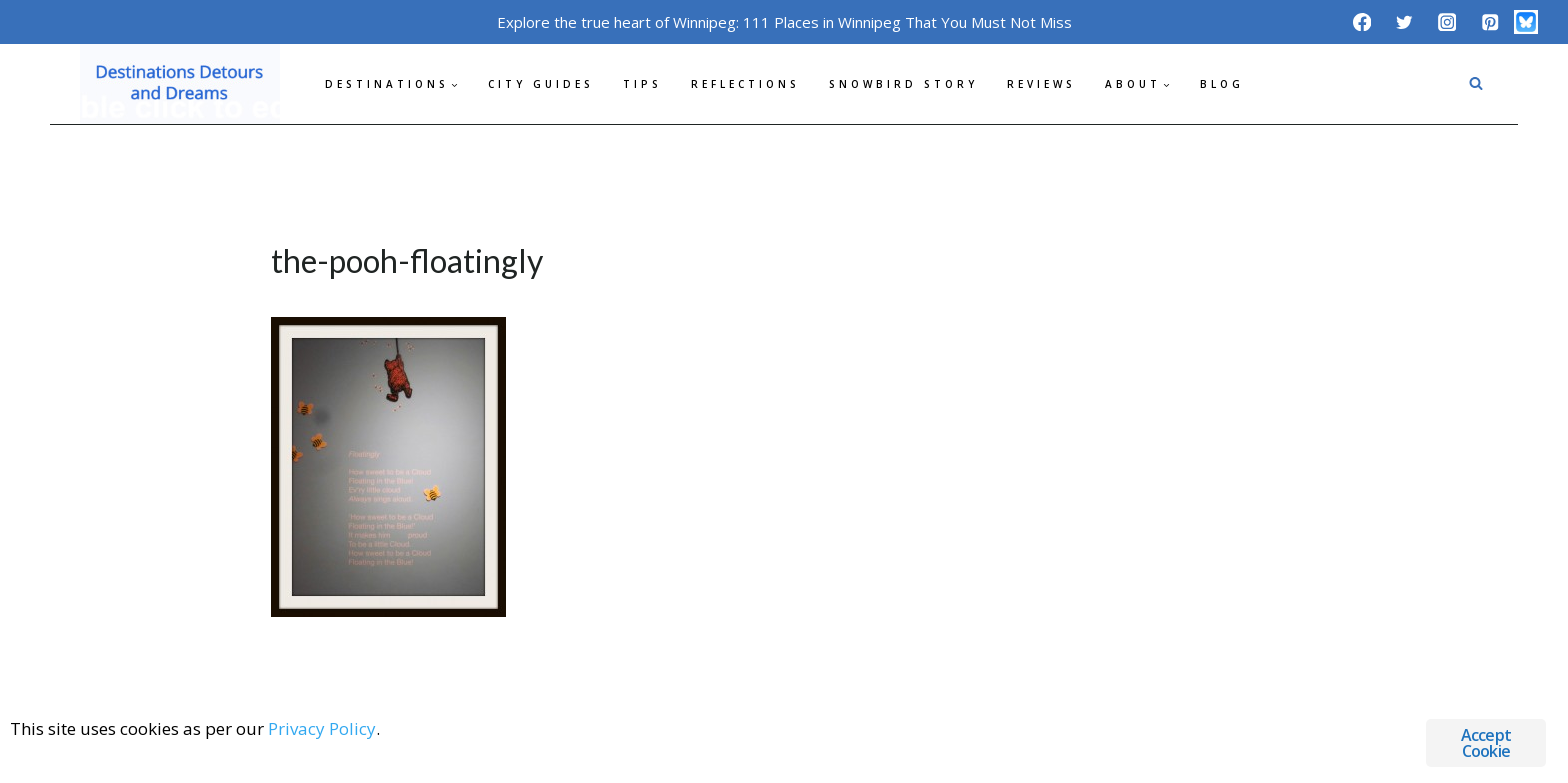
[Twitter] (1404, 21)
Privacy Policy (322, 728)
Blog (1222, 84)
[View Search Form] (1476, 84)
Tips (642, 84)
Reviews (1041, 84)
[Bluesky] (1526, 22)
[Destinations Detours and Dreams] (180, 84)
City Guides (541, 84)
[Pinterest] (1489, 21)
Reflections (745, 84)
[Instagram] (1447, 21)
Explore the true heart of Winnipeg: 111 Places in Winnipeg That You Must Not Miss (784, 22)
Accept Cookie (1486, 743)
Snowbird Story (903, 84)
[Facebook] (1361, 21)
